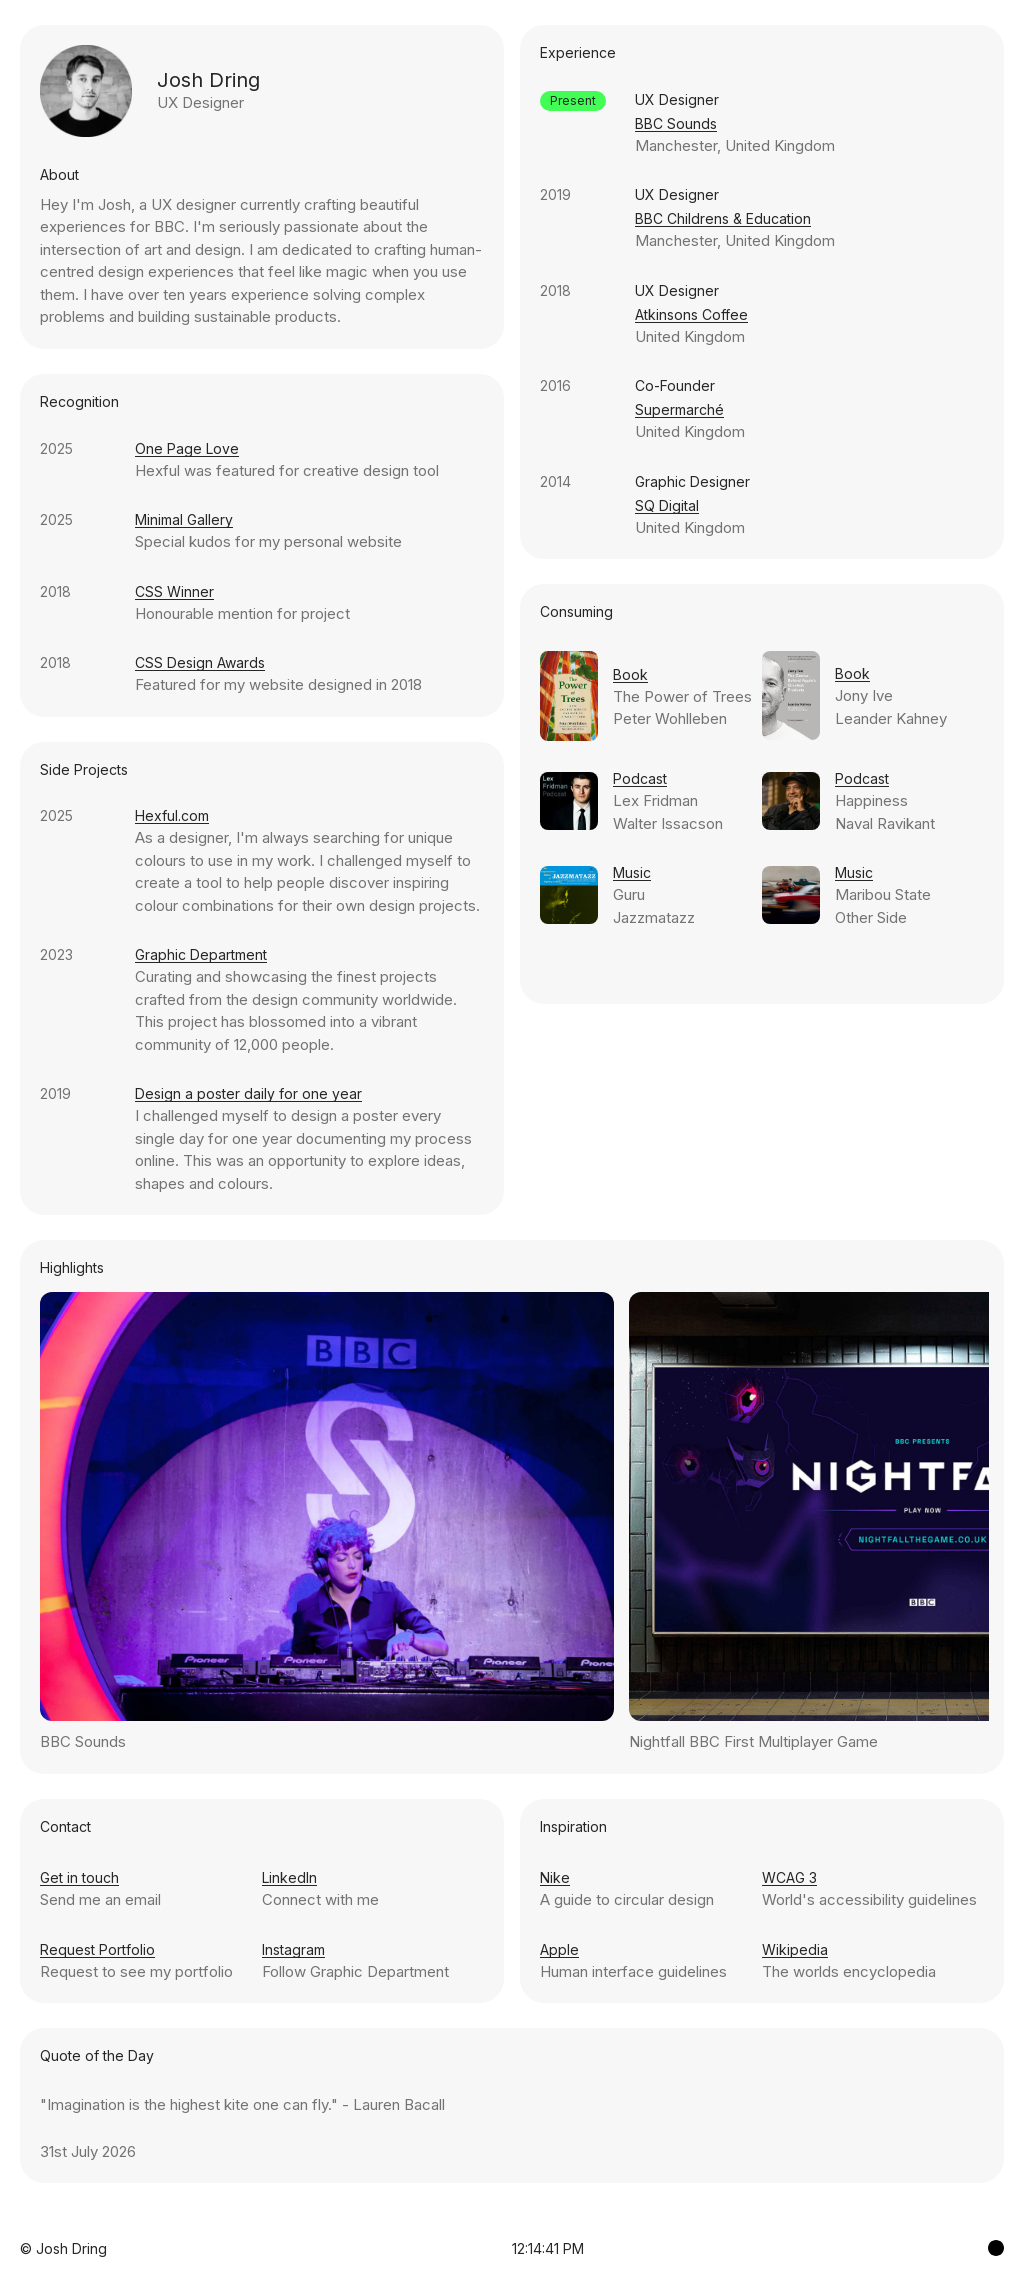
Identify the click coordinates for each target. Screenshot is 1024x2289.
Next (752, 1518)
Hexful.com (172, 815)
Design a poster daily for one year (248, 1093)
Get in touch (79, 1877)
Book (630, 674)
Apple (559, 1949)
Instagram (293, 1949)
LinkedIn (289, 1877)
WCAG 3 (789, 1877)
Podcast (640, 778)
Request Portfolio (97, 1949)
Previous (277, 1518)
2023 (56, 954)
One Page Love (187, 448)
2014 (555, 481)
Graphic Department (201, 954)
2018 (55, 591)
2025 (56, 448)
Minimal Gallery (184, 519)
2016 (555, 385)
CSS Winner (174, 591)
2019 (55, 1093)
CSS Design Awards (200, 662)
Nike (555, 1877)
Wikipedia (795, 1949)
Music (632, 872)
